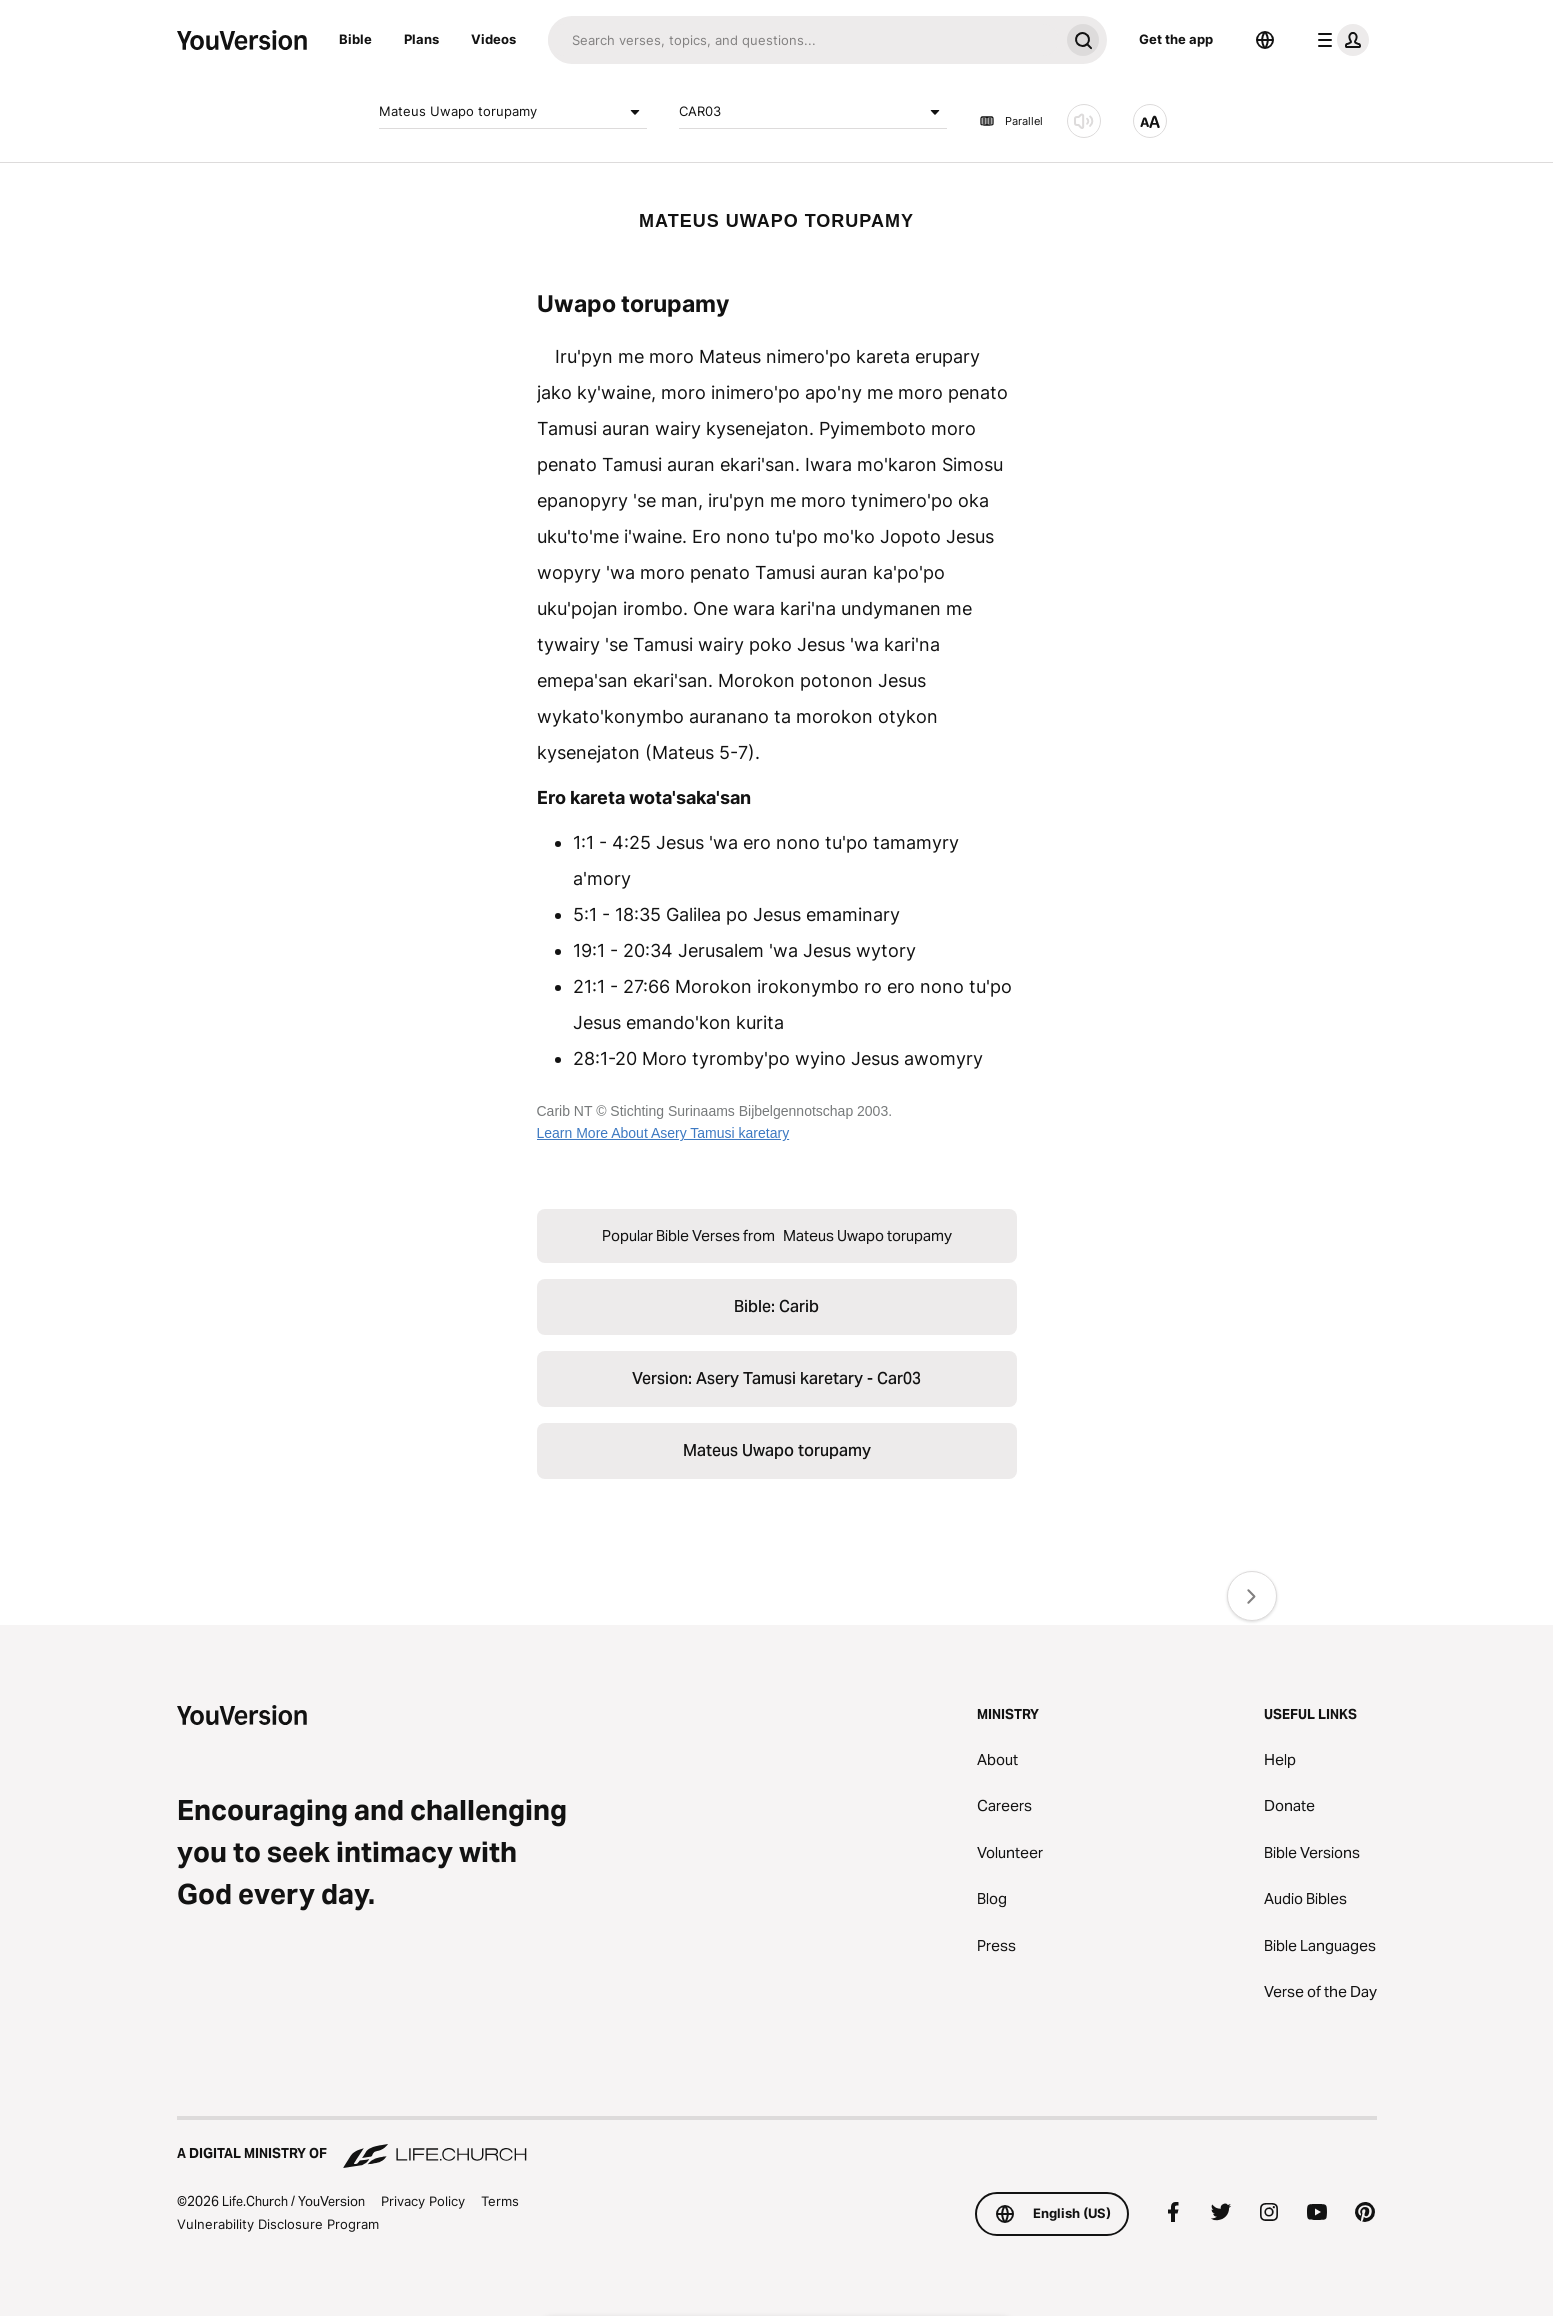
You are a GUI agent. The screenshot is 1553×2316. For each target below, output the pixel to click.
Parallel (1011, 121)
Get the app (1176, 39)
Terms (500, 2201)
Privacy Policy (423, 2201)
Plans (421, 39)
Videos (493, 39)
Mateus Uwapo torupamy (513, 112)
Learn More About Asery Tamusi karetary (663, 1133)
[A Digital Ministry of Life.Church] (777, 2144)
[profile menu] (1339, 40)
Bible (355, 39)
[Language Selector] (1265, 40)
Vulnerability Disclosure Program (278, 2224)
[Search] (803, 40)
